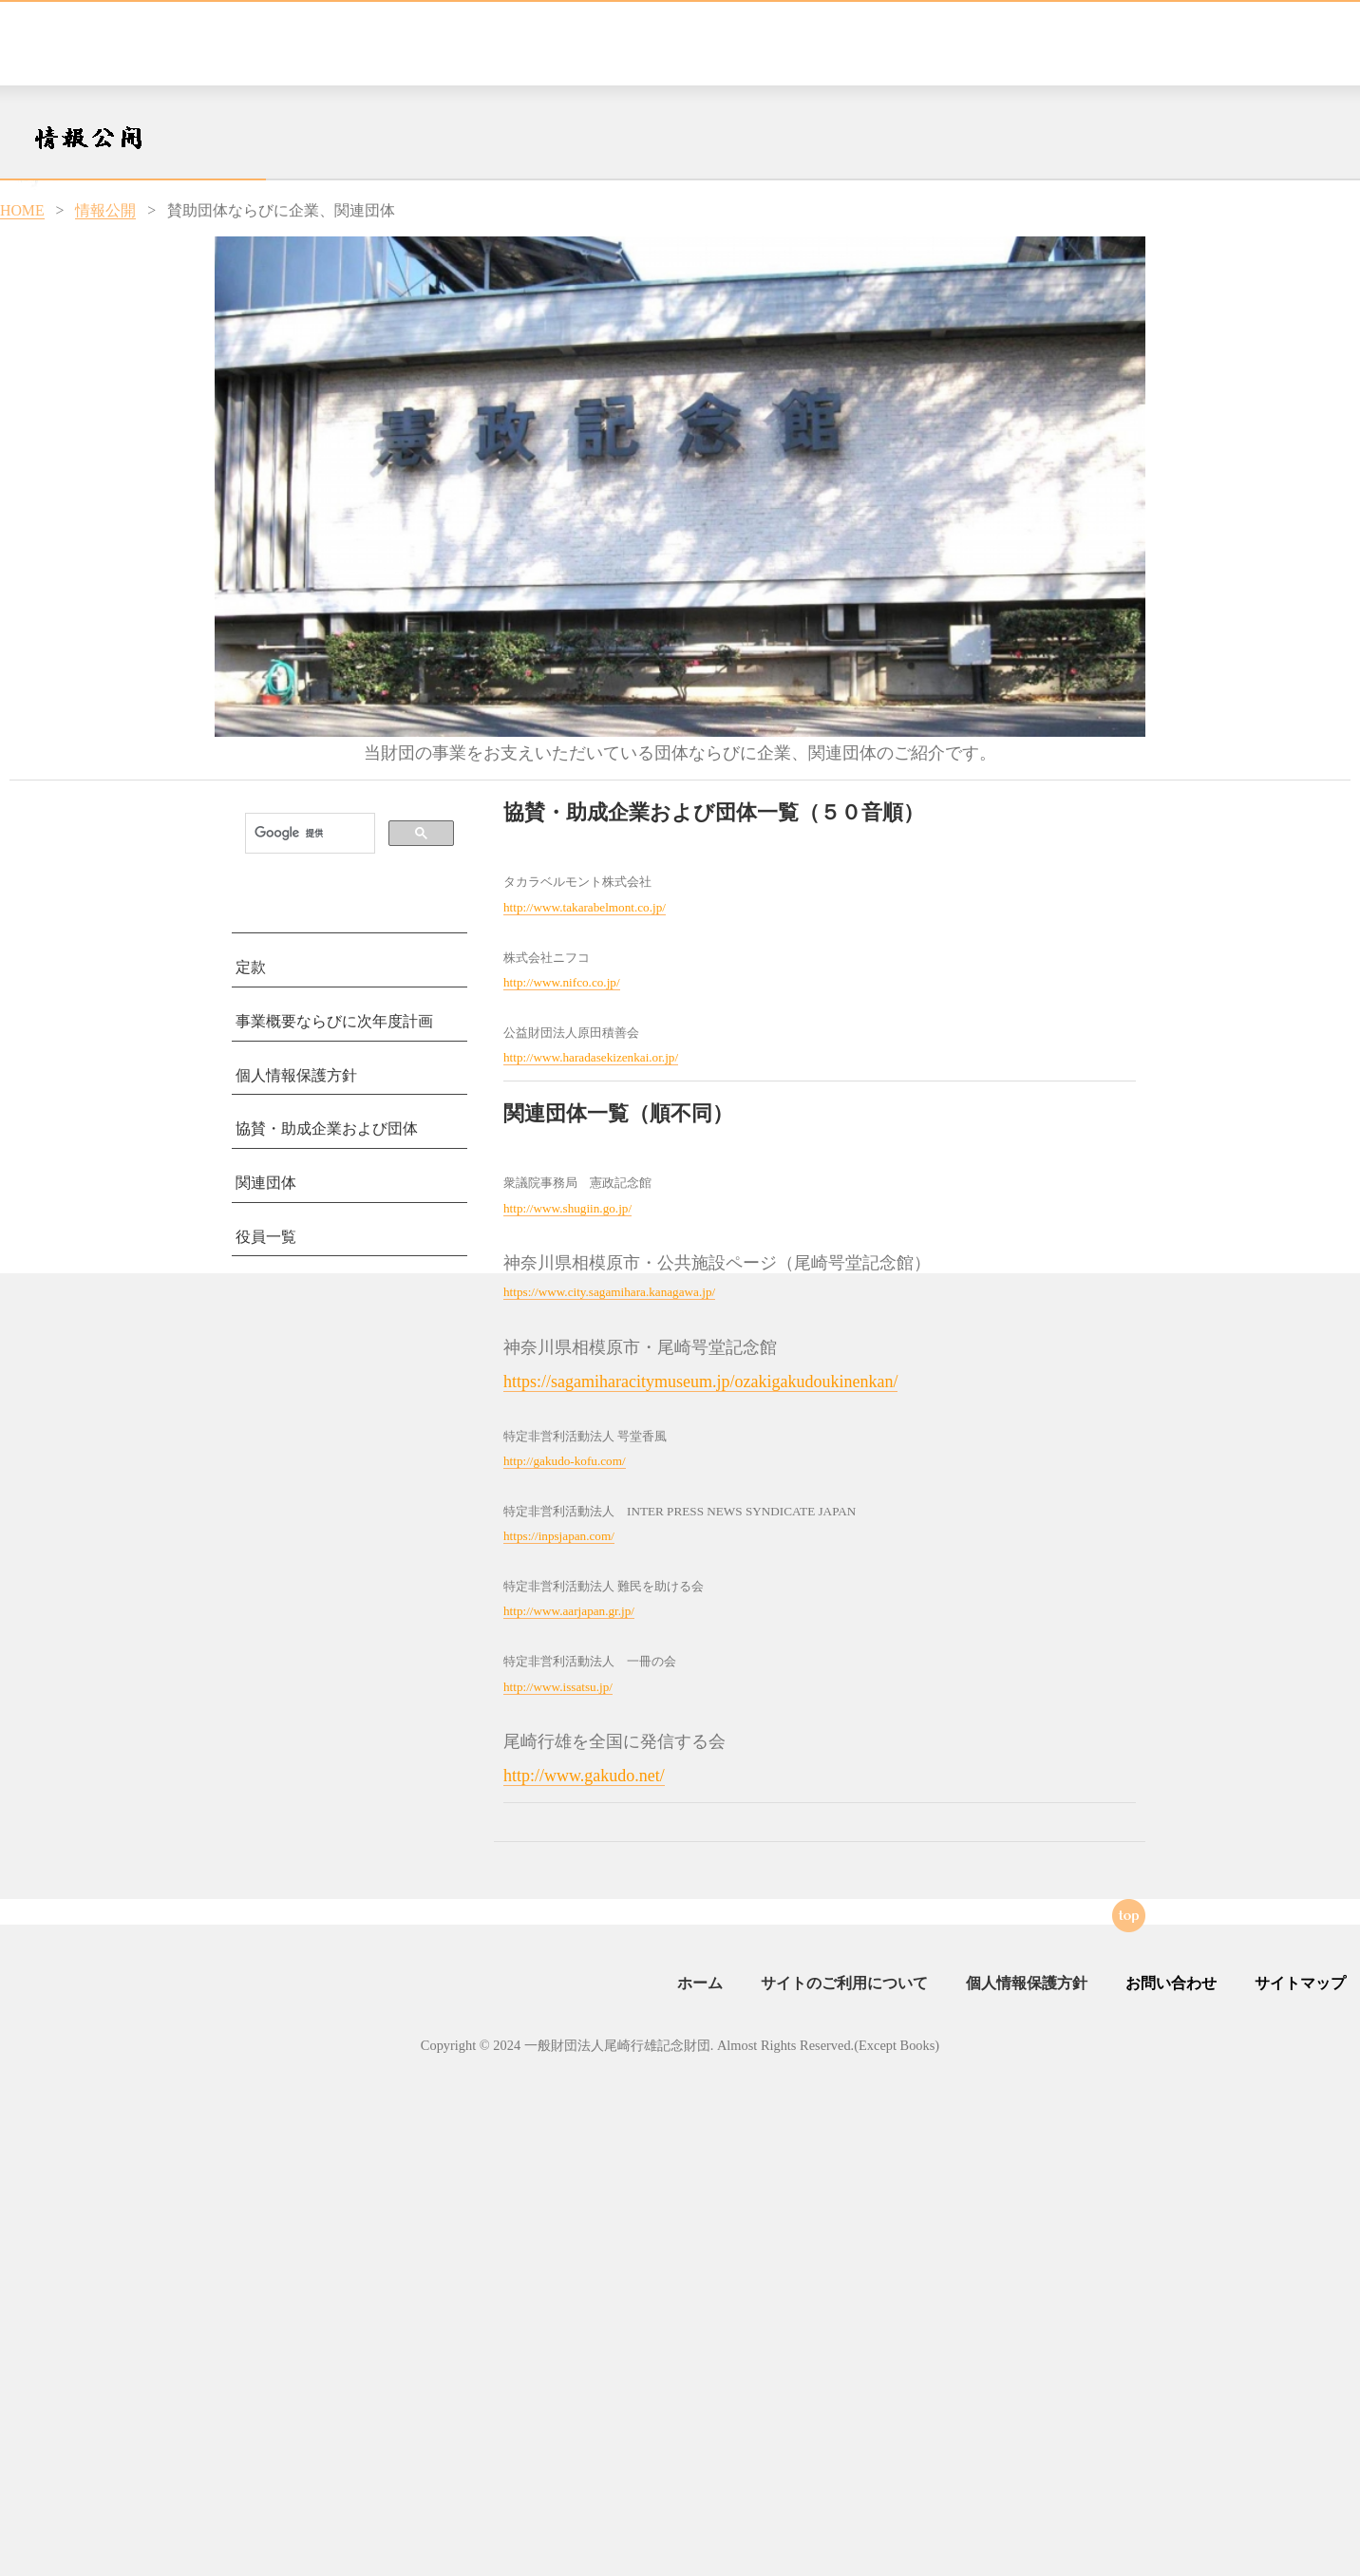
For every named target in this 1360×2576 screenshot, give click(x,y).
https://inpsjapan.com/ (558, 1536)
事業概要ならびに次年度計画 (334, 1021)
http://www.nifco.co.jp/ (561, 982)
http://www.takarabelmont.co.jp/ (584, 907)
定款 (251, 967)
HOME (22, 210)
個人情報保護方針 (296, 1075)
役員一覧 (266, 1237)
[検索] (308, 833)
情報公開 (105, 210)
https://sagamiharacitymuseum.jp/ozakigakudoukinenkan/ (700, 1381)
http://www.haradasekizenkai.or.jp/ (590, 1057)
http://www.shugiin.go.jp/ (567, 1208)
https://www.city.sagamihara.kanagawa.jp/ (609, 1292)
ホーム (700, 1983)
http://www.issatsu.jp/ (558, 1687)
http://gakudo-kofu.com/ (564, 1461)
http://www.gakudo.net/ (584, 1775)
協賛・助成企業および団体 (327, 1128)
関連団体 (266, 1183)
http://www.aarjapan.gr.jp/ (568, 1611)
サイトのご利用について (844, 1983)
